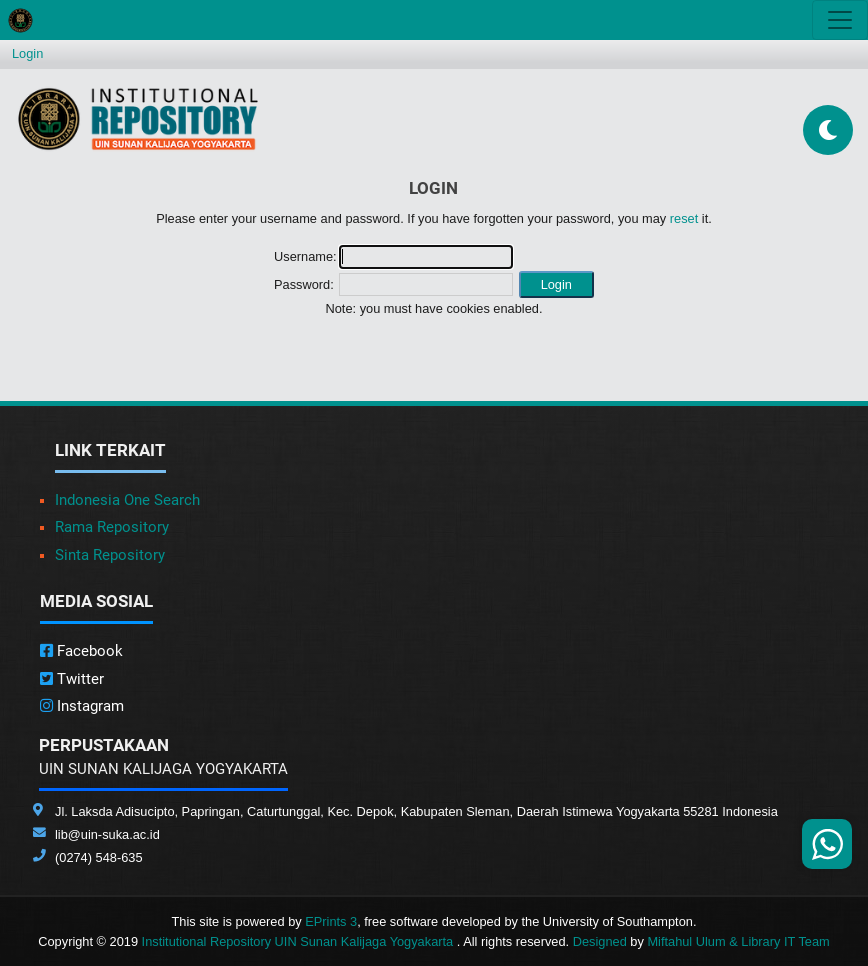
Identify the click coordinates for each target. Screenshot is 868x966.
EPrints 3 (331, 921)
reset (684, 218)
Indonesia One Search (127, 500)
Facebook (81, 651)
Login (27, 53)
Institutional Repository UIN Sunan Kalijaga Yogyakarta (299, 941)
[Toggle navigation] (840, 20)
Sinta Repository (110, 555)
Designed (600, 941)
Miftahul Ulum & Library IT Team (738, 941)
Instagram (82, 706)
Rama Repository (112, 527)
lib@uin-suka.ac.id (107, 834)
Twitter (72, 679)
